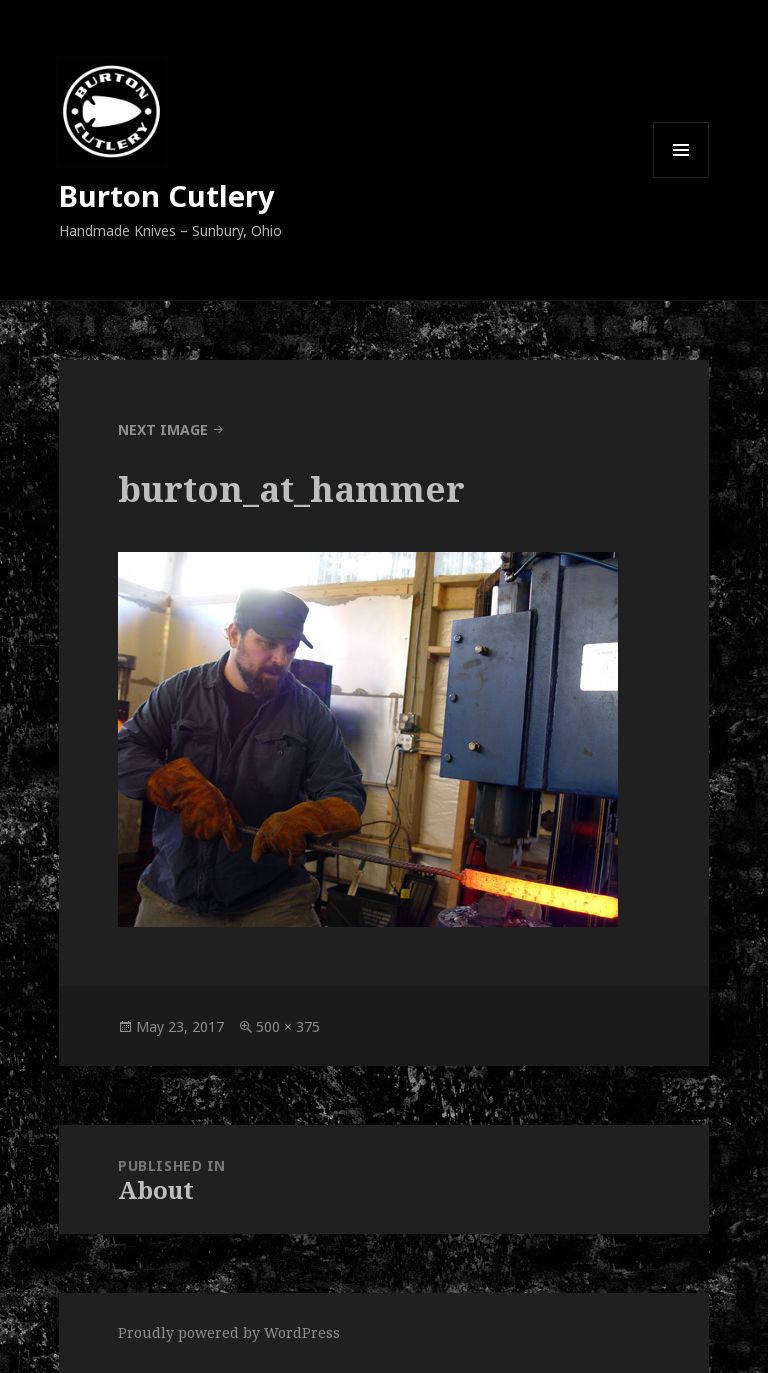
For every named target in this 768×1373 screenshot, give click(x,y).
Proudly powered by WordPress (229, 1332)
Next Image (163, 429)
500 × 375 (288, 1026)
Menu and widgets (681, 177)
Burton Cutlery (167, 195)
